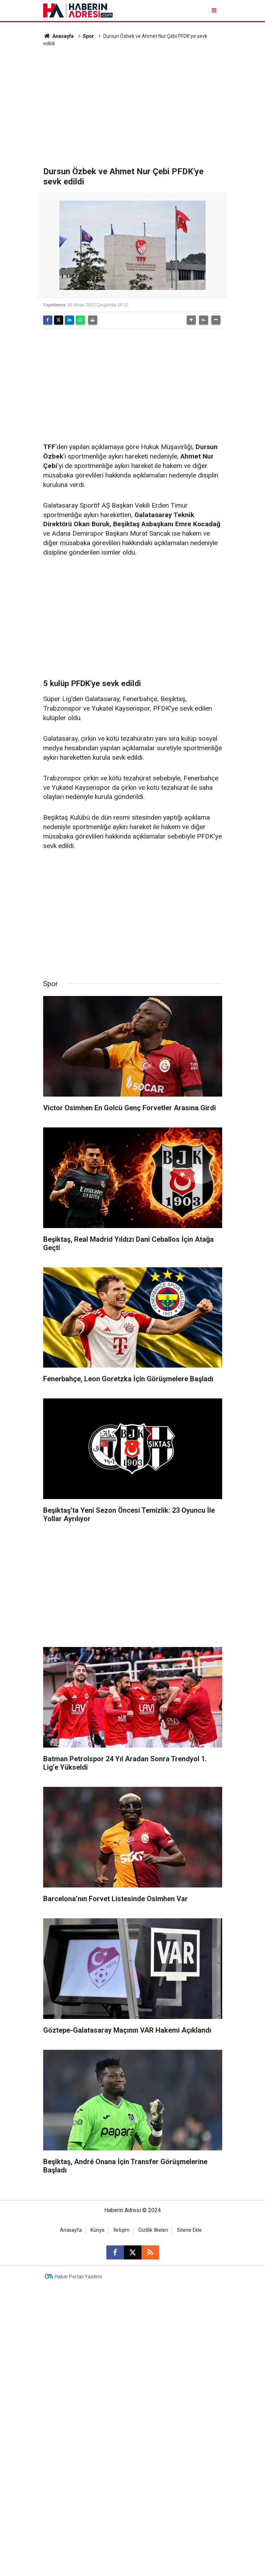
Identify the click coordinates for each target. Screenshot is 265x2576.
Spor (88, 36)
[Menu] (215, 10)
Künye (98, 2230)
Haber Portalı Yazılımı (78, 2276)
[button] (191, 320)
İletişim (121, 2230)
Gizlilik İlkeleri (153, 2230)
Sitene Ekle (189, 2230)
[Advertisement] (132, 107)
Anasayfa (58, 36)
